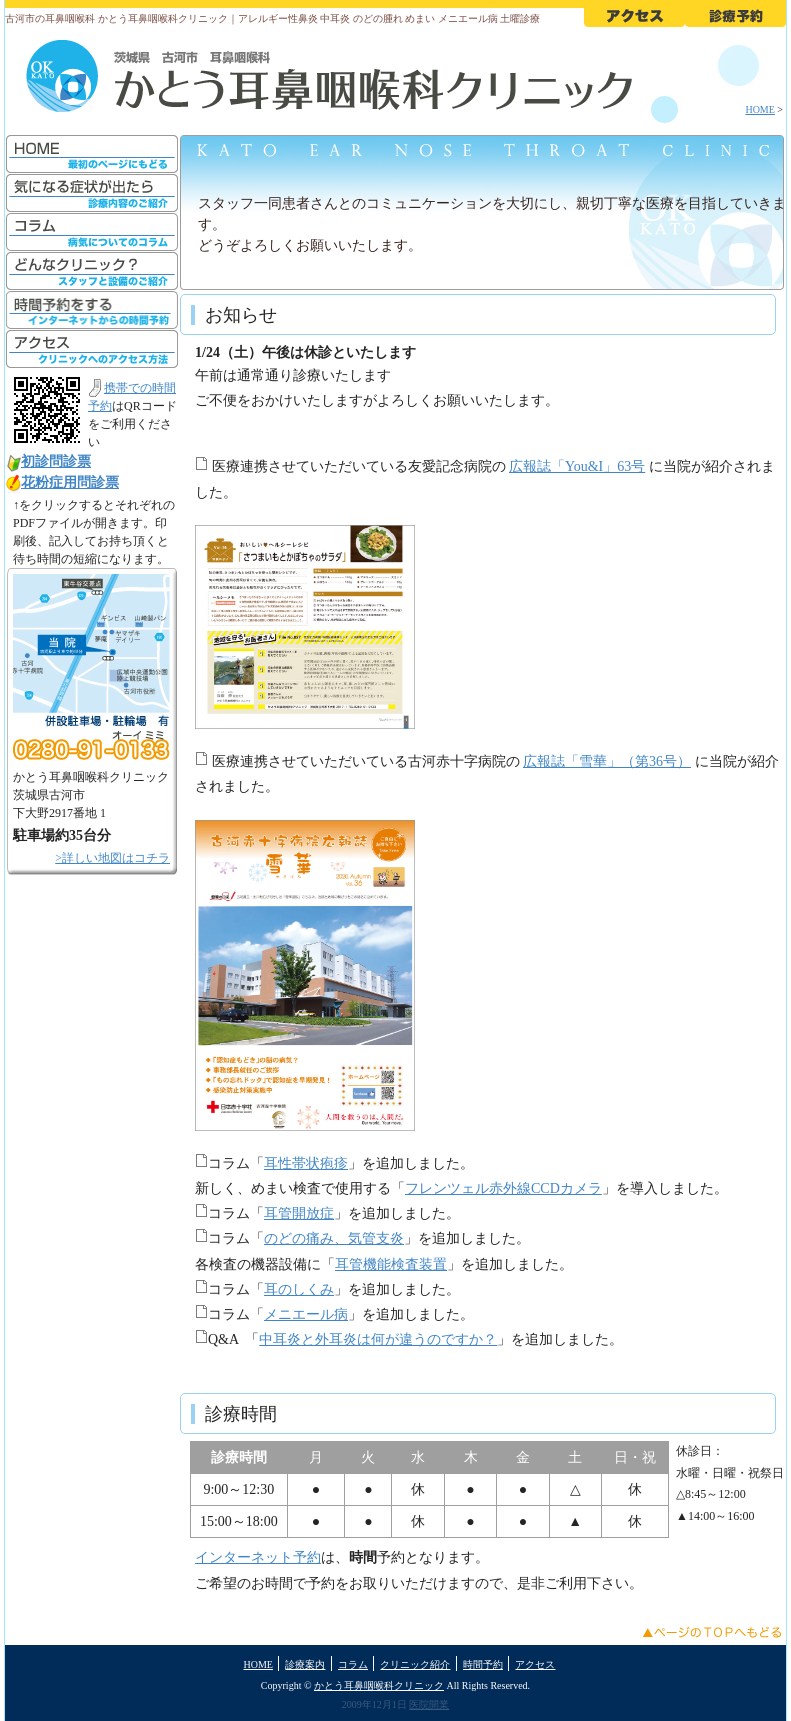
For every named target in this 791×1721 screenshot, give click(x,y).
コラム (353, 1664)
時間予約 (483, 1664)
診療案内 (305, 1664)
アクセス (535, 1664)
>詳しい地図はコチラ (112, 858)
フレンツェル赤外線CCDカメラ (503, 1188)
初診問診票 (56, 461)
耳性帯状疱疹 (306, 1163)
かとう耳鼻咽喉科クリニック (379, 1685)
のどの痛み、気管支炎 (334, 1238)
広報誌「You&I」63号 (577, 466)
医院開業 (429, 1704)
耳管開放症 (299, 1213)
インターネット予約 (258, 1557)
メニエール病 (306, 1314)
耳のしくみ (299, 1289)
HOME (759, 109)
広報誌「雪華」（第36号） (607, 761)
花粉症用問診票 (70, 482)
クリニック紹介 (415, 1664)
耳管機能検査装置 (391, 1264)
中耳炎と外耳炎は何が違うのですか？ (378, 1339)
